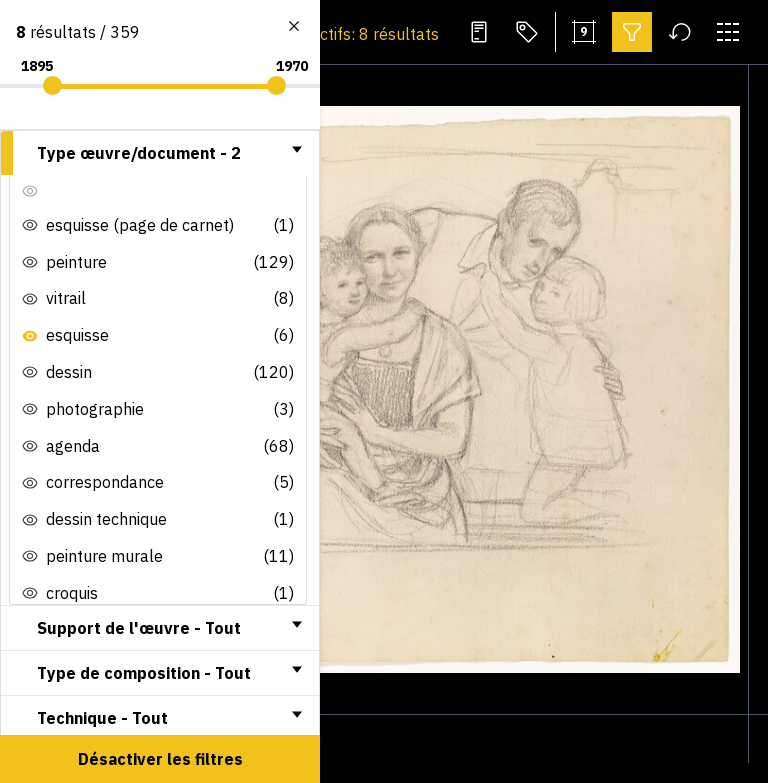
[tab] (160, 153)
